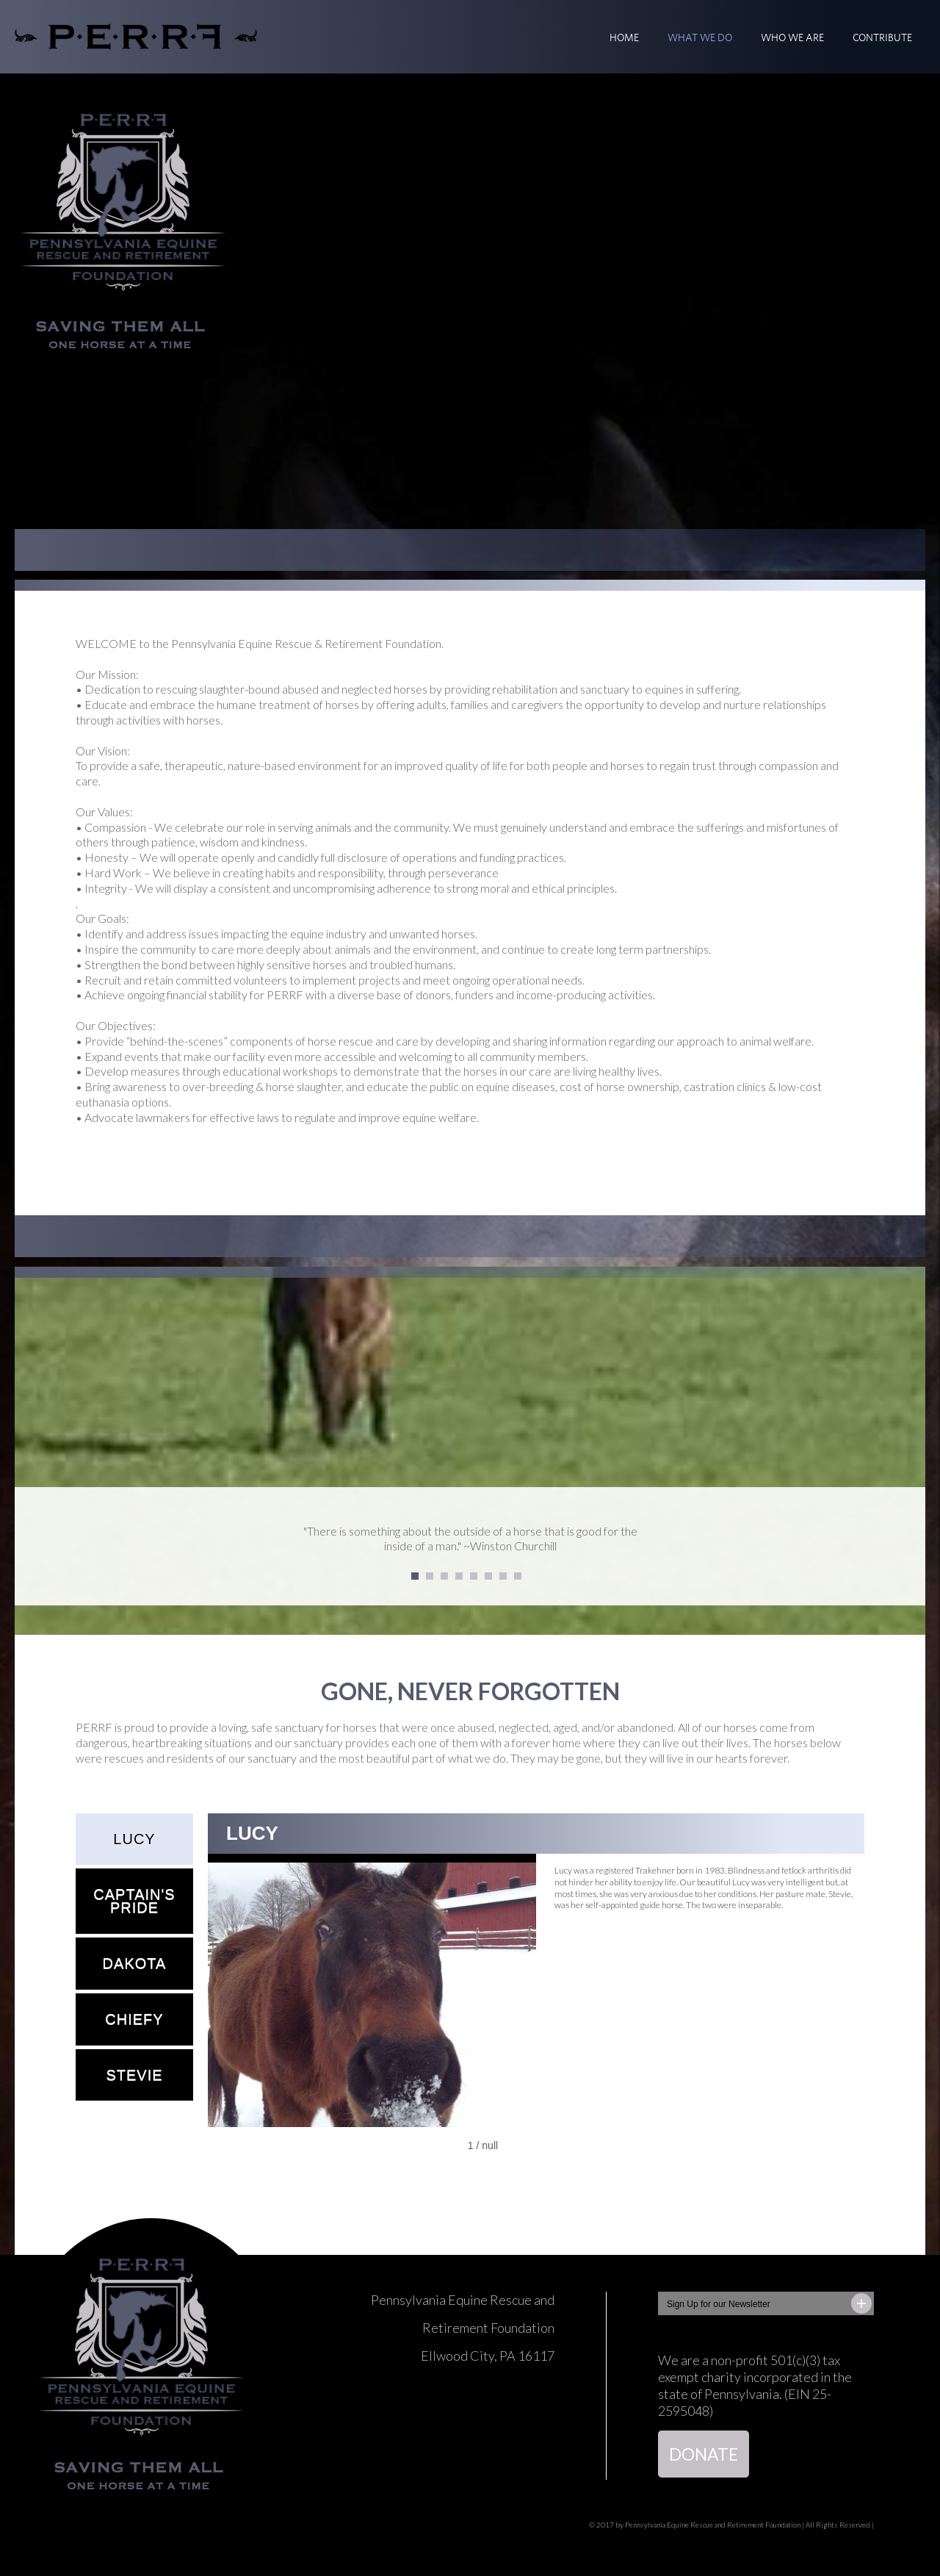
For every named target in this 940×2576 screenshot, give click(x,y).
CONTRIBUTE (882, 37)
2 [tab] (430, 1576)
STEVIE (134, 2075)
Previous (22, 1546)
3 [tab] (445, 1576)
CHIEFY (134, 2019)
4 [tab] (459, 1576)
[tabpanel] (470, 1546)
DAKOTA (135, 1963)
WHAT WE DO (700, 37)
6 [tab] (489, 1576)
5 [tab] (474, 1576)
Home (624, 37)
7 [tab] (503, 1576)
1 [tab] (415, 1576)
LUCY (134, 1839)
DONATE (703, 2454)
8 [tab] (518, 1576)
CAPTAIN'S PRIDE (134, 1900)
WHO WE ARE (792, 37)
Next (917, 1546)
